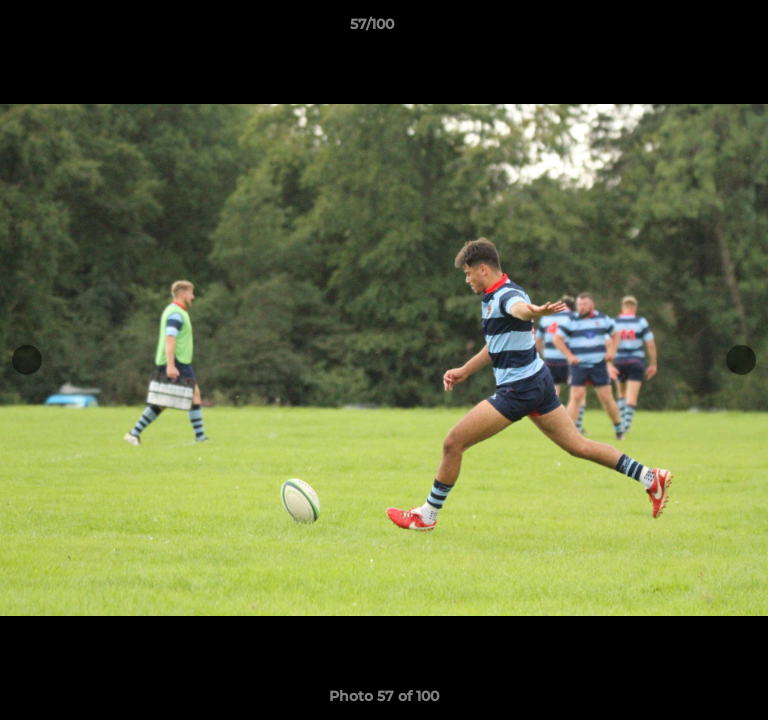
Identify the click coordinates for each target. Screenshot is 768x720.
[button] (696, 29)
